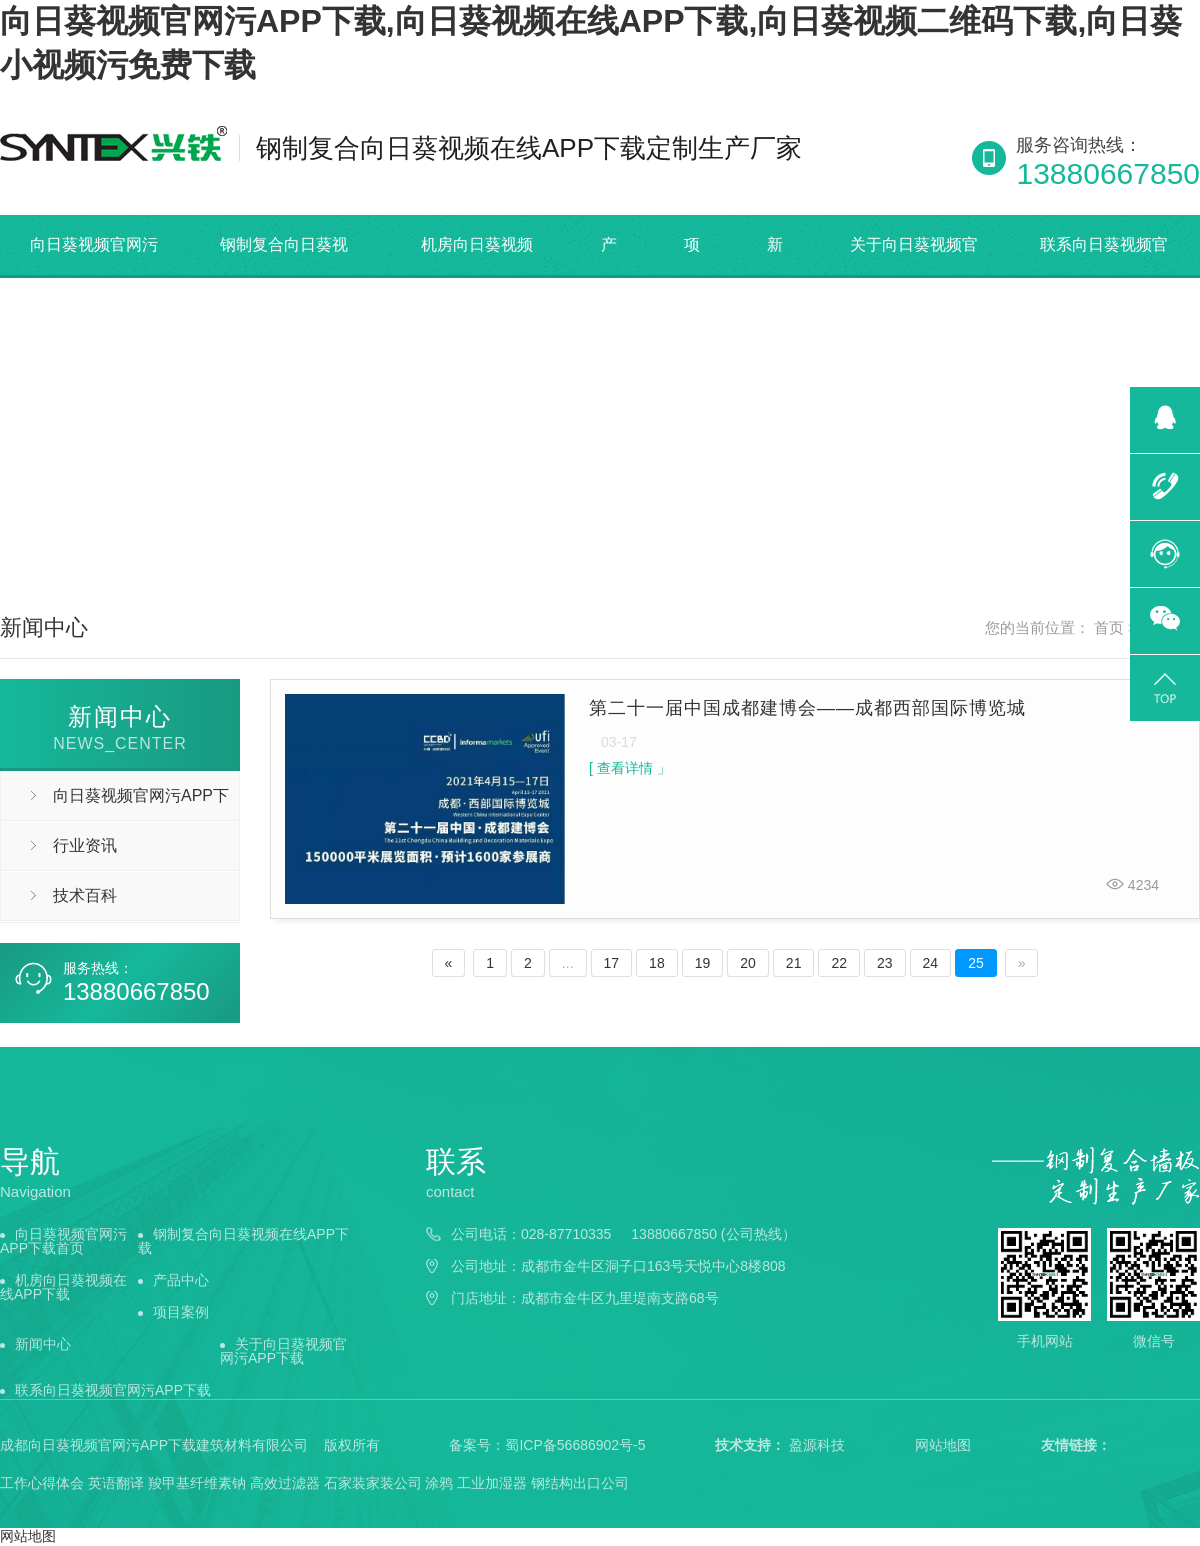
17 (612, 963)
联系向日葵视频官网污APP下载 (113, 1390)
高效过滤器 (285, 1483)
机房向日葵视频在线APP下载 (477, 274)
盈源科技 (817, 1445)
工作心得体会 (42, 1483)
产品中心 (181, 1280)
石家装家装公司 (373, 1483)
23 (885, 963)
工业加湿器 (492, 1483)
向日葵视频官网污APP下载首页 (94, 274)
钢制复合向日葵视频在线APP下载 (284, 274)
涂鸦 (439, 1483)
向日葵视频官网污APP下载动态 (115, 803)
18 (657, 963)
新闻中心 (43, 1344)
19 (703, 963)
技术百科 (85, 895)
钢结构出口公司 (580, 1483)
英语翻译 (116, 1483)
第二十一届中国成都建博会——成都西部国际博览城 (807, 708)
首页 (1109, 628)
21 (794, 963)
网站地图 (943, 1445)
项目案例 (181, 1312)
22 (839, 963)
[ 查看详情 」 (630, 768)
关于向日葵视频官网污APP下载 (914, 274)
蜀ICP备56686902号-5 (575, 1445)
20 (748, 963)
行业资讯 (85, 845)
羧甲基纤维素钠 (197, 1483)
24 (931, 963)
